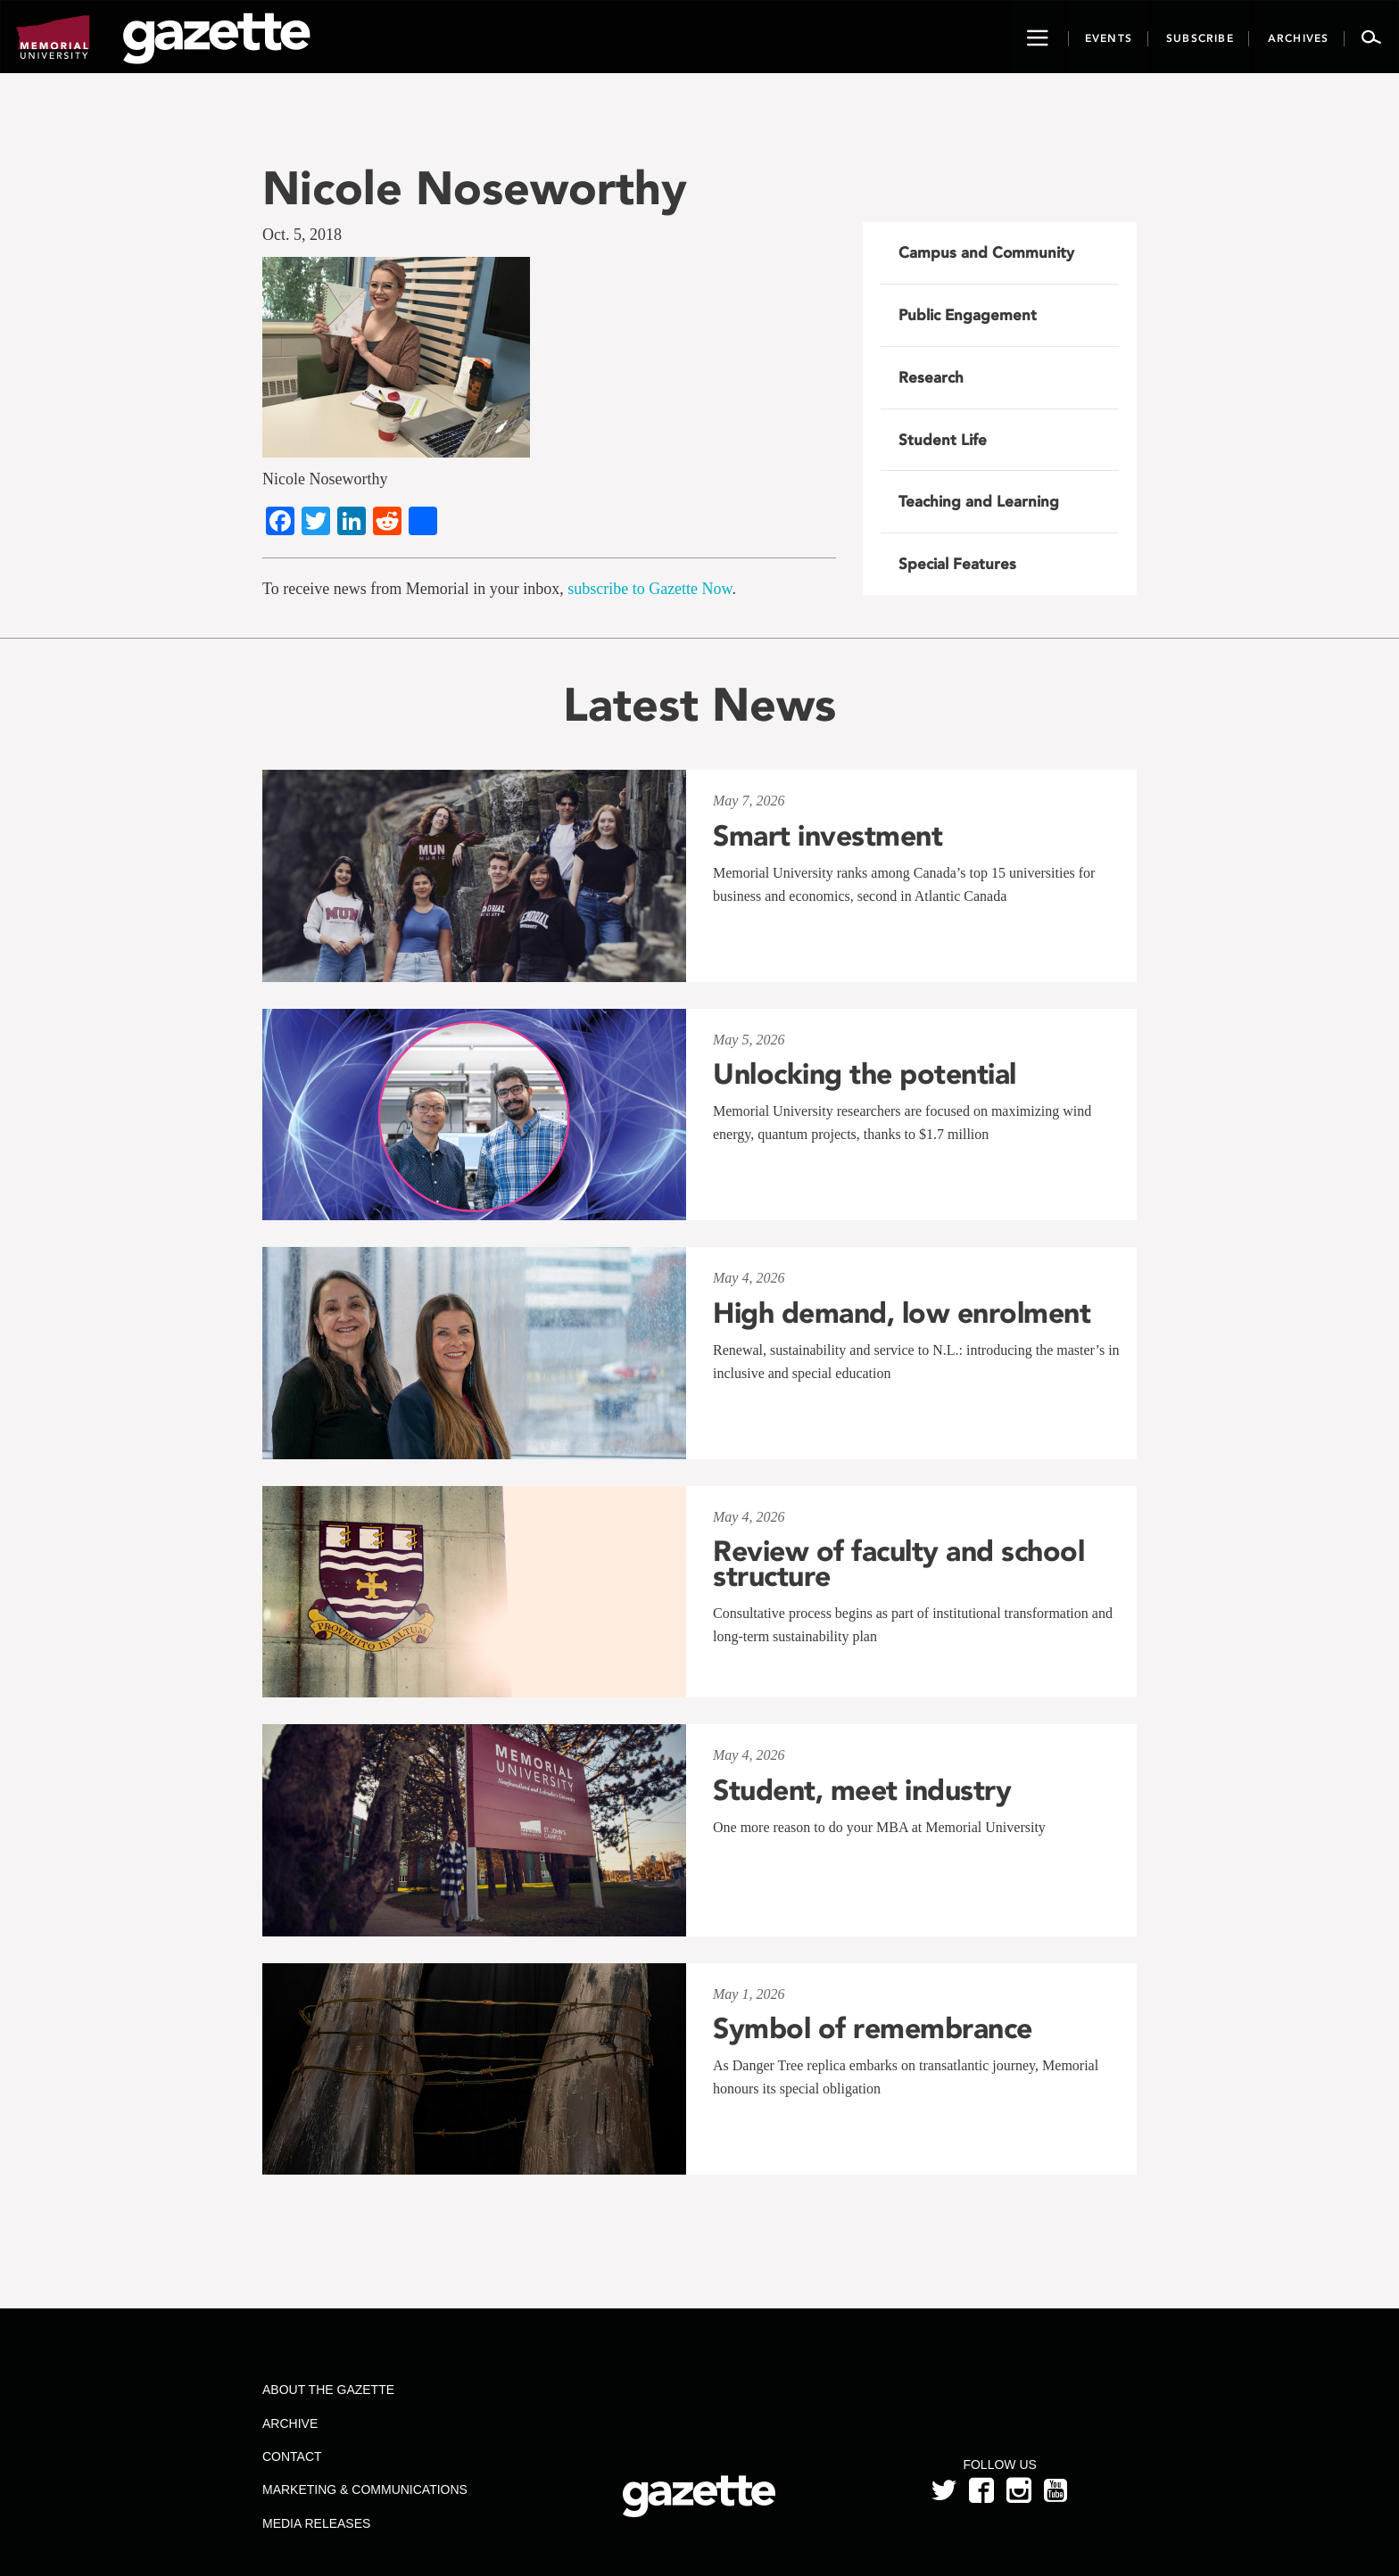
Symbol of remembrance (872, 2028)
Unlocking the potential (864, 1073)
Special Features (957, 564)
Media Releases (316, 2523)
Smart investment (827, 835)
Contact (292, 2456)
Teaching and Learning (978, 501)
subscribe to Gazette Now (649, 589)
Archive (290, 2423)
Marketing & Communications (365, 2489)
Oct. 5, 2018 (302, 235)
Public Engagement (967, 315)
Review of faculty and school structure (898, 1564)
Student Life (942, 440)
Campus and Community (986, 252)
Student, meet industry (862, 1790)
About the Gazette (328, 2389)
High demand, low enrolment (901, 1312)
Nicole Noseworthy (474, 187)
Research (931, 377)
